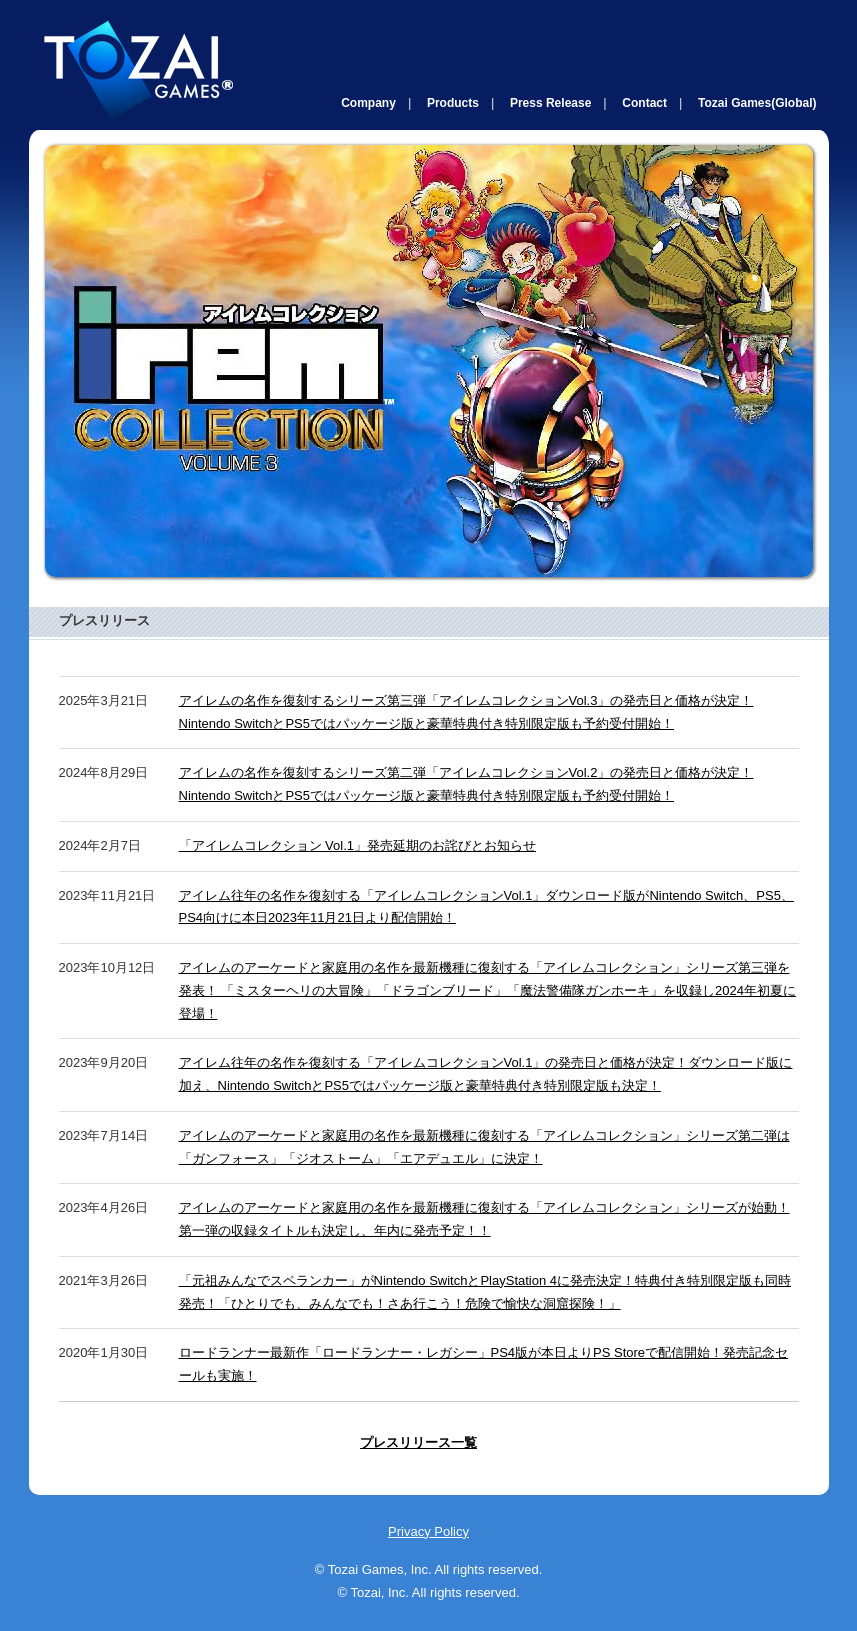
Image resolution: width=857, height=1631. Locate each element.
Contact (644, 103)
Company (368, 103)
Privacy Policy (428, 1531)
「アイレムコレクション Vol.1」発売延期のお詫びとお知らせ (358, 845)
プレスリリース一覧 (418, 1442)
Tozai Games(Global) (757, 103)
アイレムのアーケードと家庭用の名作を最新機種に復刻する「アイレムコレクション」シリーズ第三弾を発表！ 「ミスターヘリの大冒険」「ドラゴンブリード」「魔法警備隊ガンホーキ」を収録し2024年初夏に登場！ (488, 990)
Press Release (550, 103)
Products (453, 103)
